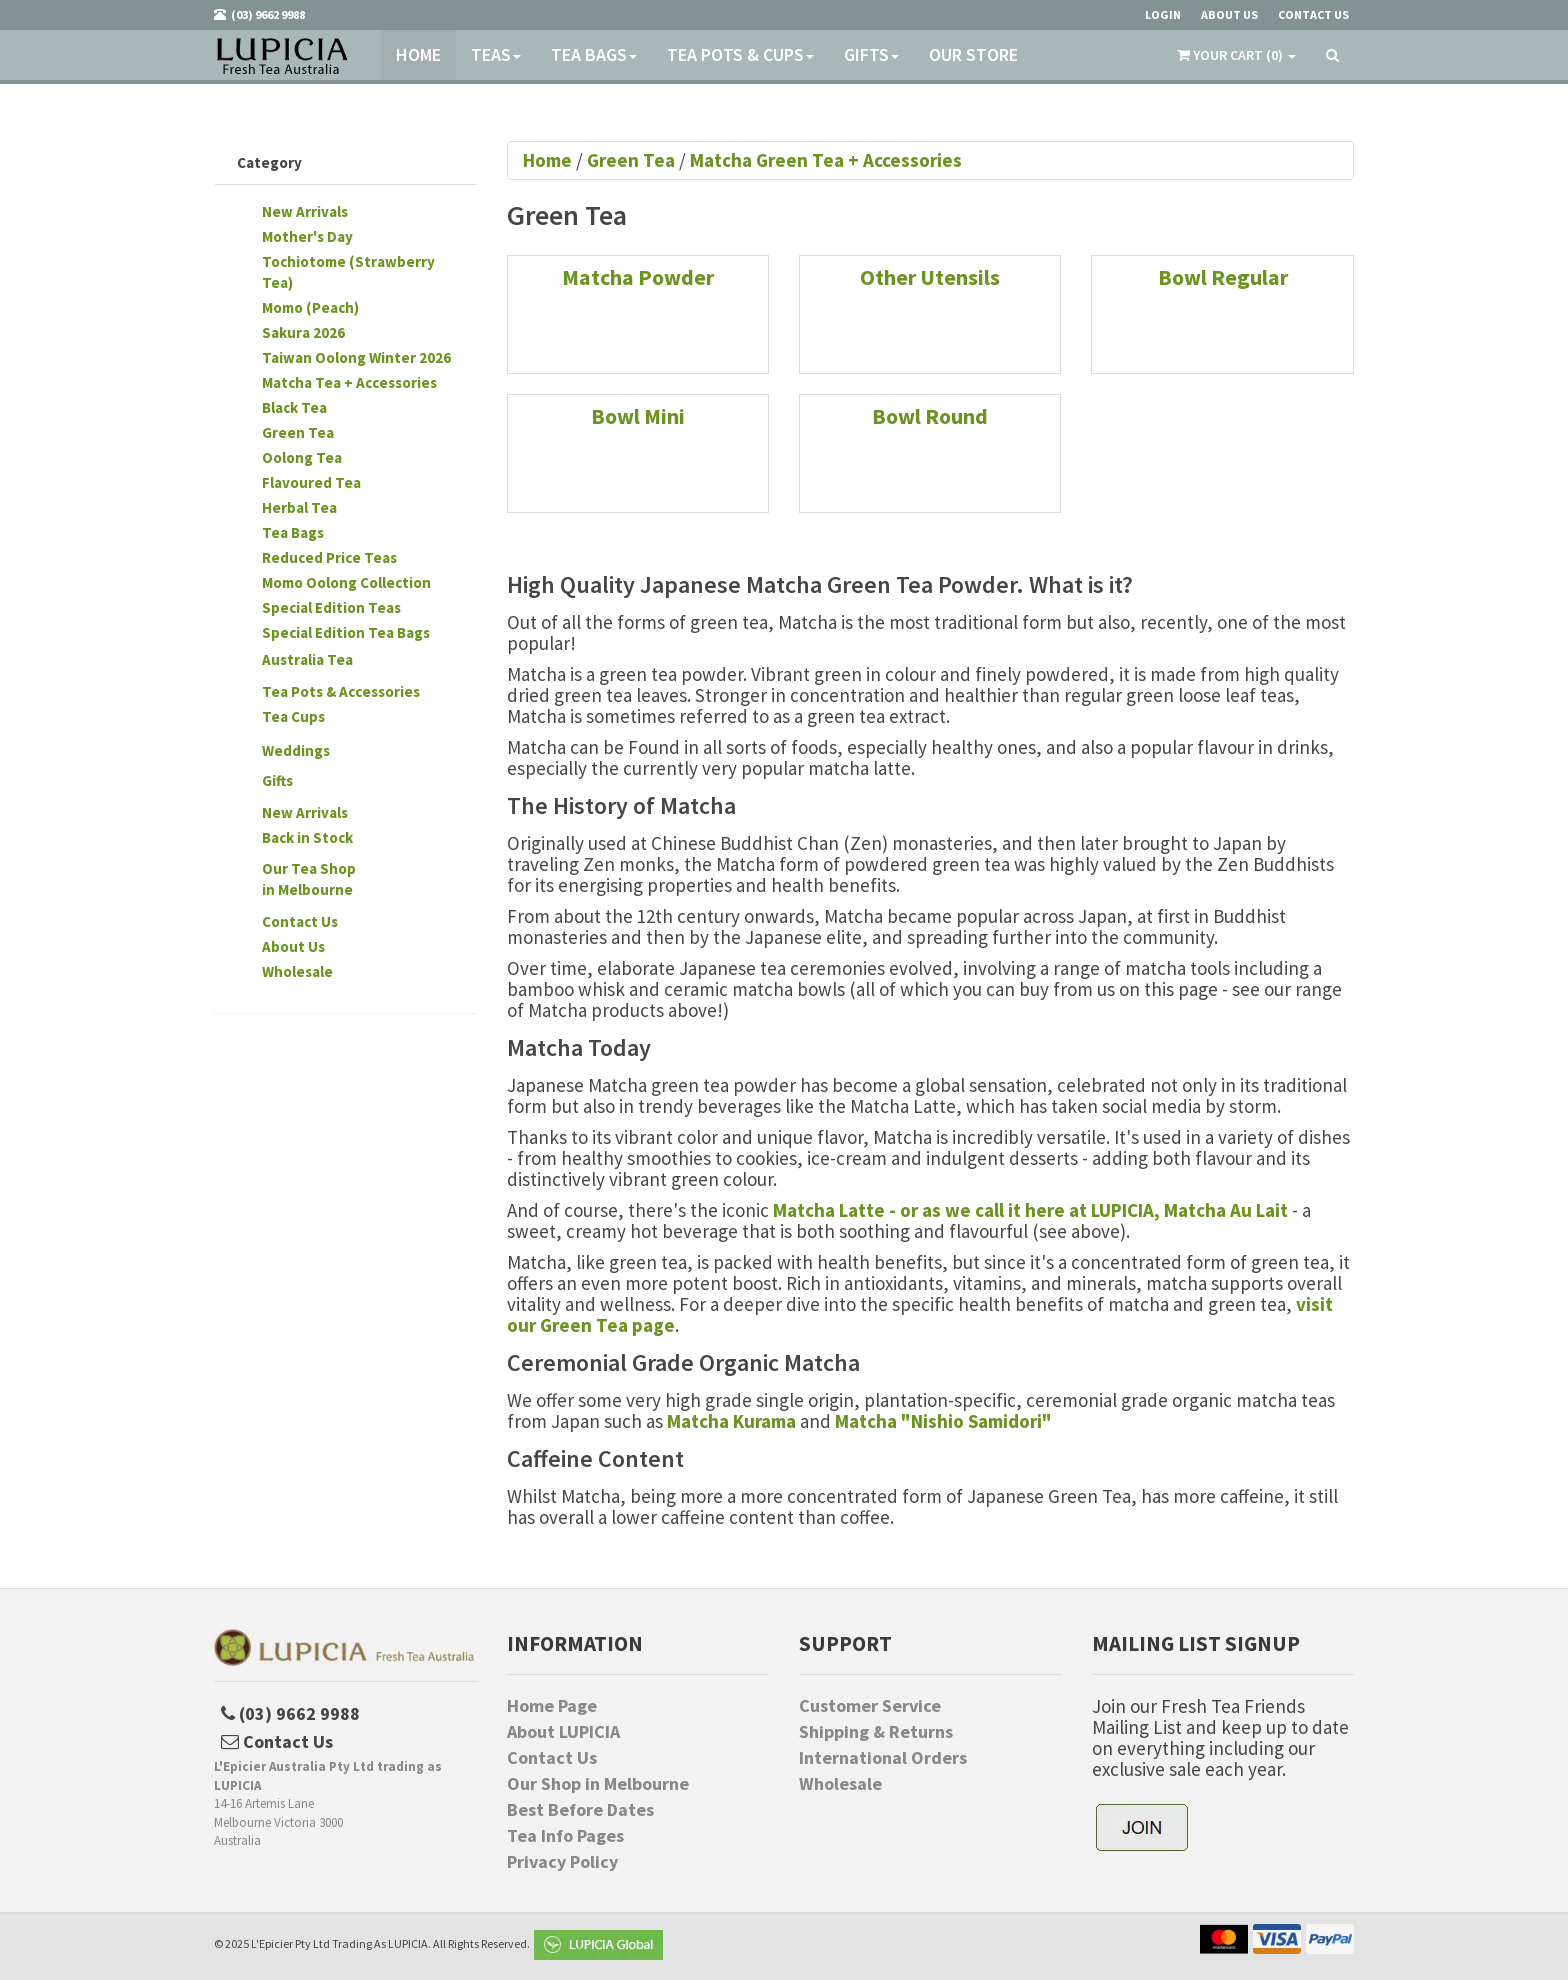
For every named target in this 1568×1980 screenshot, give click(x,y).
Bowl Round (930, 416)
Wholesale (297, 971)
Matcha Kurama (731, 1421)
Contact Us (300, 921)
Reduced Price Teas (329, 557)
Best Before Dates (580, 1810)
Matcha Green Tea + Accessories (826, 160)
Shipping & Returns (876, 1732)
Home (418, 54)
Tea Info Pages (565, 1836)
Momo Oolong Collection (346, 582)
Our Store (973, 54)
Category (269, 162)
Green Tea (298, 432)
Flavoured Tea (311, 482)
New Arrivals (305, 211)
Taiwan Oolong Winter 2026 (356, 357)
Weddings (296, 750)
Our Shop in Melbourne (598, 1784)
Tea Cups (293, 716)
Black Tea (294, 407)
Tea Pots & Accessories (341, 691)
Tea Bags (594, 54)
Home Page (552, 1706)
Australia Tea (307, 659)
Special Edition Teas (331, 607)
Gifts (871, 54)
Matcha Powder (638, 277)
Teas (496, 54)
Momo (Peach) (310, 307)
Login (1163, 14)
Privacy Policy (562, 1862)
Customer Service (870, 1706)
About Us (293, 946)
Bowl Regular (1223, 277)
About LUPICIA (563, 1732)
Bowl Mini (638, 416)
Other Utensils (930, 277)
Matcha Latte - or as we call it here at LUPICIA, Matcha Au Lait (1030, 1210)
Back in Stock (307, 837)
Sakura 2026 (303, 332)
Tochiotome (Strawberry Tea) (348, 272)
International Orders (883, 1758)
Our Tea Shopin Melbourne (309, 879)
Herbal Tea (299, 507)
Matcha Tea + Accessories (349, 382)
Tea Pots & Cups (740, 54)
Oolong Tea (302, 457)
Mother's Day (307, 236)
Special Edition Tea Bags (346, 632)
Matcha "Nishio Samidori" (943, 1421)
